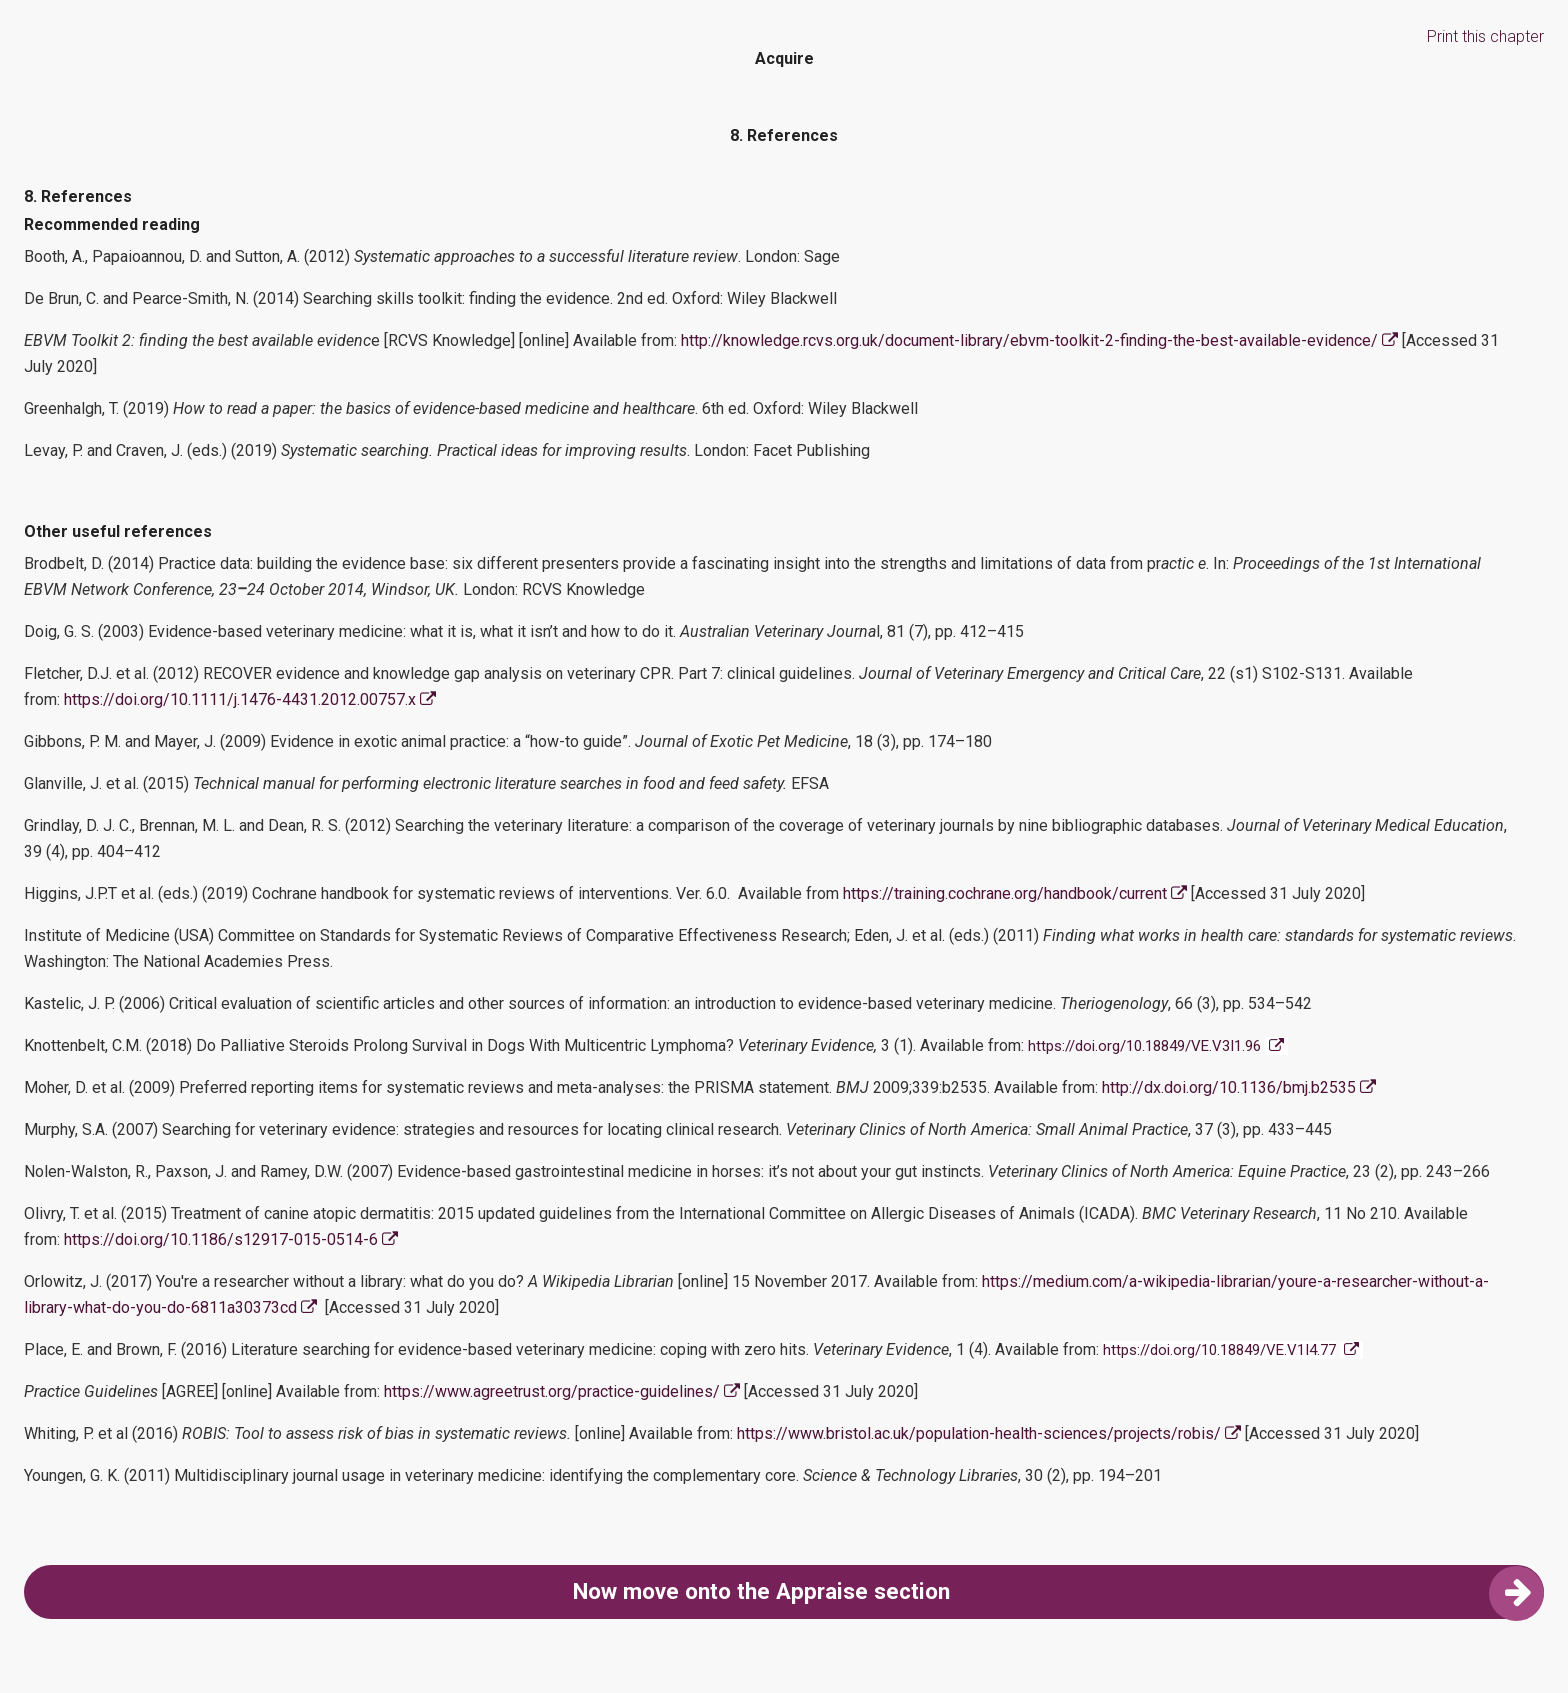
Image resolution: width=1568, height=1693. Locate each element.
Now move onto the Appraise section (1058, 1592)
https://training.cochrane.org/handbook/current (1017, 893)
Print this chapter (1485, 36)
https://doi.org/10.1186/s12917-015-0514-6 (231, 1239)
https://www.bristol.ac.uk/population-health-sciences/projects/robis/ (989, 1433)
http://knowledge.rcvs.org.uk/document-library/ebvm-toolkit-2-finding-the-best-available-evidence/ (1039, 340)
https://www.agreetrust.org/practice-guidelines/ (564, 1391)
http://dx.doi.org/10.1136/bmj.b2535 (1241, 1087)
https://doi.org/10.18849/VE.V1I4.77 (1219, 1350)
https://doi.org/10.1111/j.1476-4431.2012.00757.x (250, 699)
